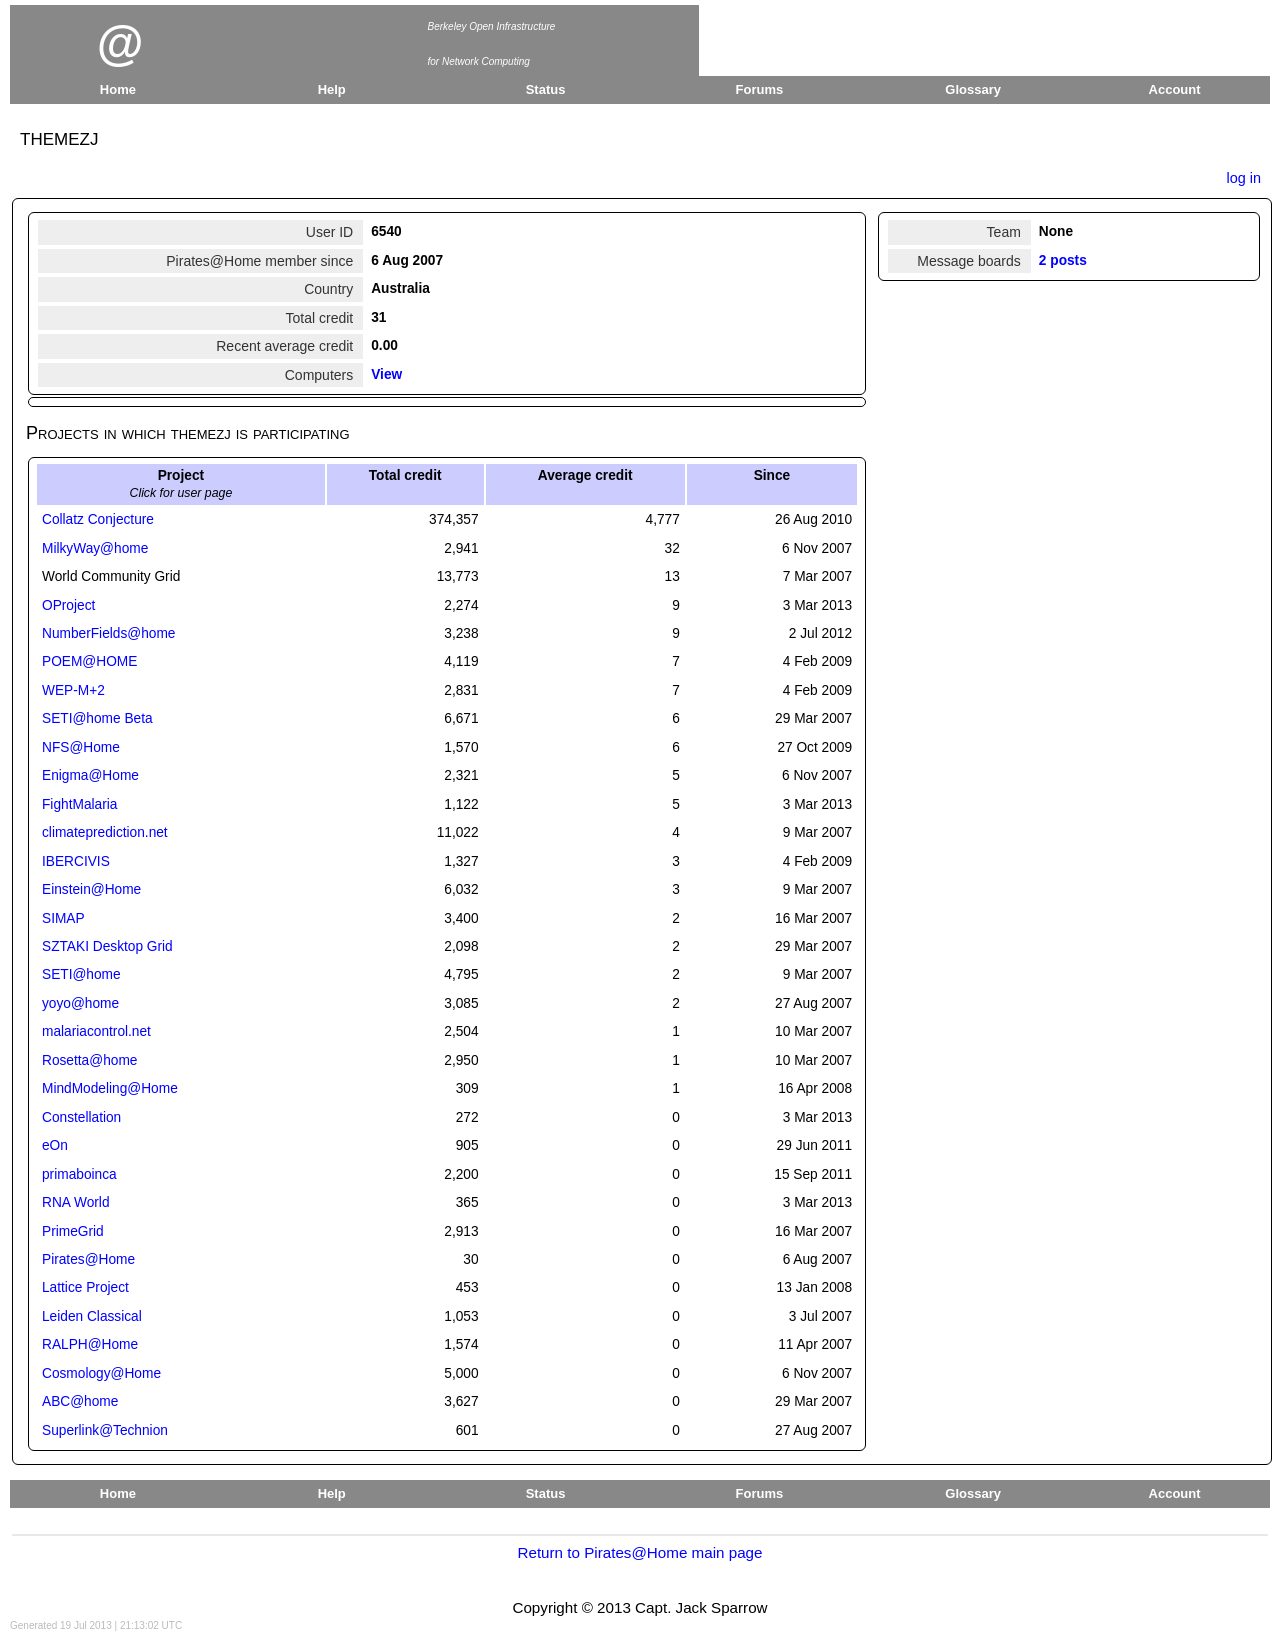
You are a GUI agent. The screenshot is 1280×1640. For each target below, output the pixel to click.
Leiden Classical (92, 1316)
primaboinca (79, 1174)
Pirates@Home (88, 1259)
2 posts (1063, 260)
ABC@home (80, 1401)
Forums (760, 89)
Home (118, 89)
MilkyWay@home (95, 548)
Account (1175, 89)
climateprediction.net (105, 832)
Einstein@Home (91, 889)
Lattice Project (85, 1287)
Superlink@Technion (105, 1430)
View (386, 374)
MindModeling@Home (110, 1088)
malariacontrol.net (96, 1031)
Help (332, 89)
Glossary (973, 89)
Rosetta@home (89, 1060)
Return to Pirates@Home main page (639, 1552)
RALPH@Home (90, 1344)
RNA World (76, 1202)
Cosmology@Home (101, 1373)
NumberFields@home (108, 633)
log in (1243, 178)
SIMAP (63, 918)
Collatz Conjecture (98, 519)
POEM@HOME (89, 661)
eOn (55, 1145)
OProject (68, 605)
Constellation (81, 1117)
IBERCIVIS (76, 861)
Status (546, 89)
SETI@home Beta (97, 718)
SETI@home (81, 974)
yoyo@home (80, 1003)
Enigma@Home (90, 775)
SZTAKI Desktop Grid (107, 946)
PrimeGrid (73, 1231)
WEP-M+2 (73, 690)
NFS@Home (81, 747)
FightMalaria (79, 804)
